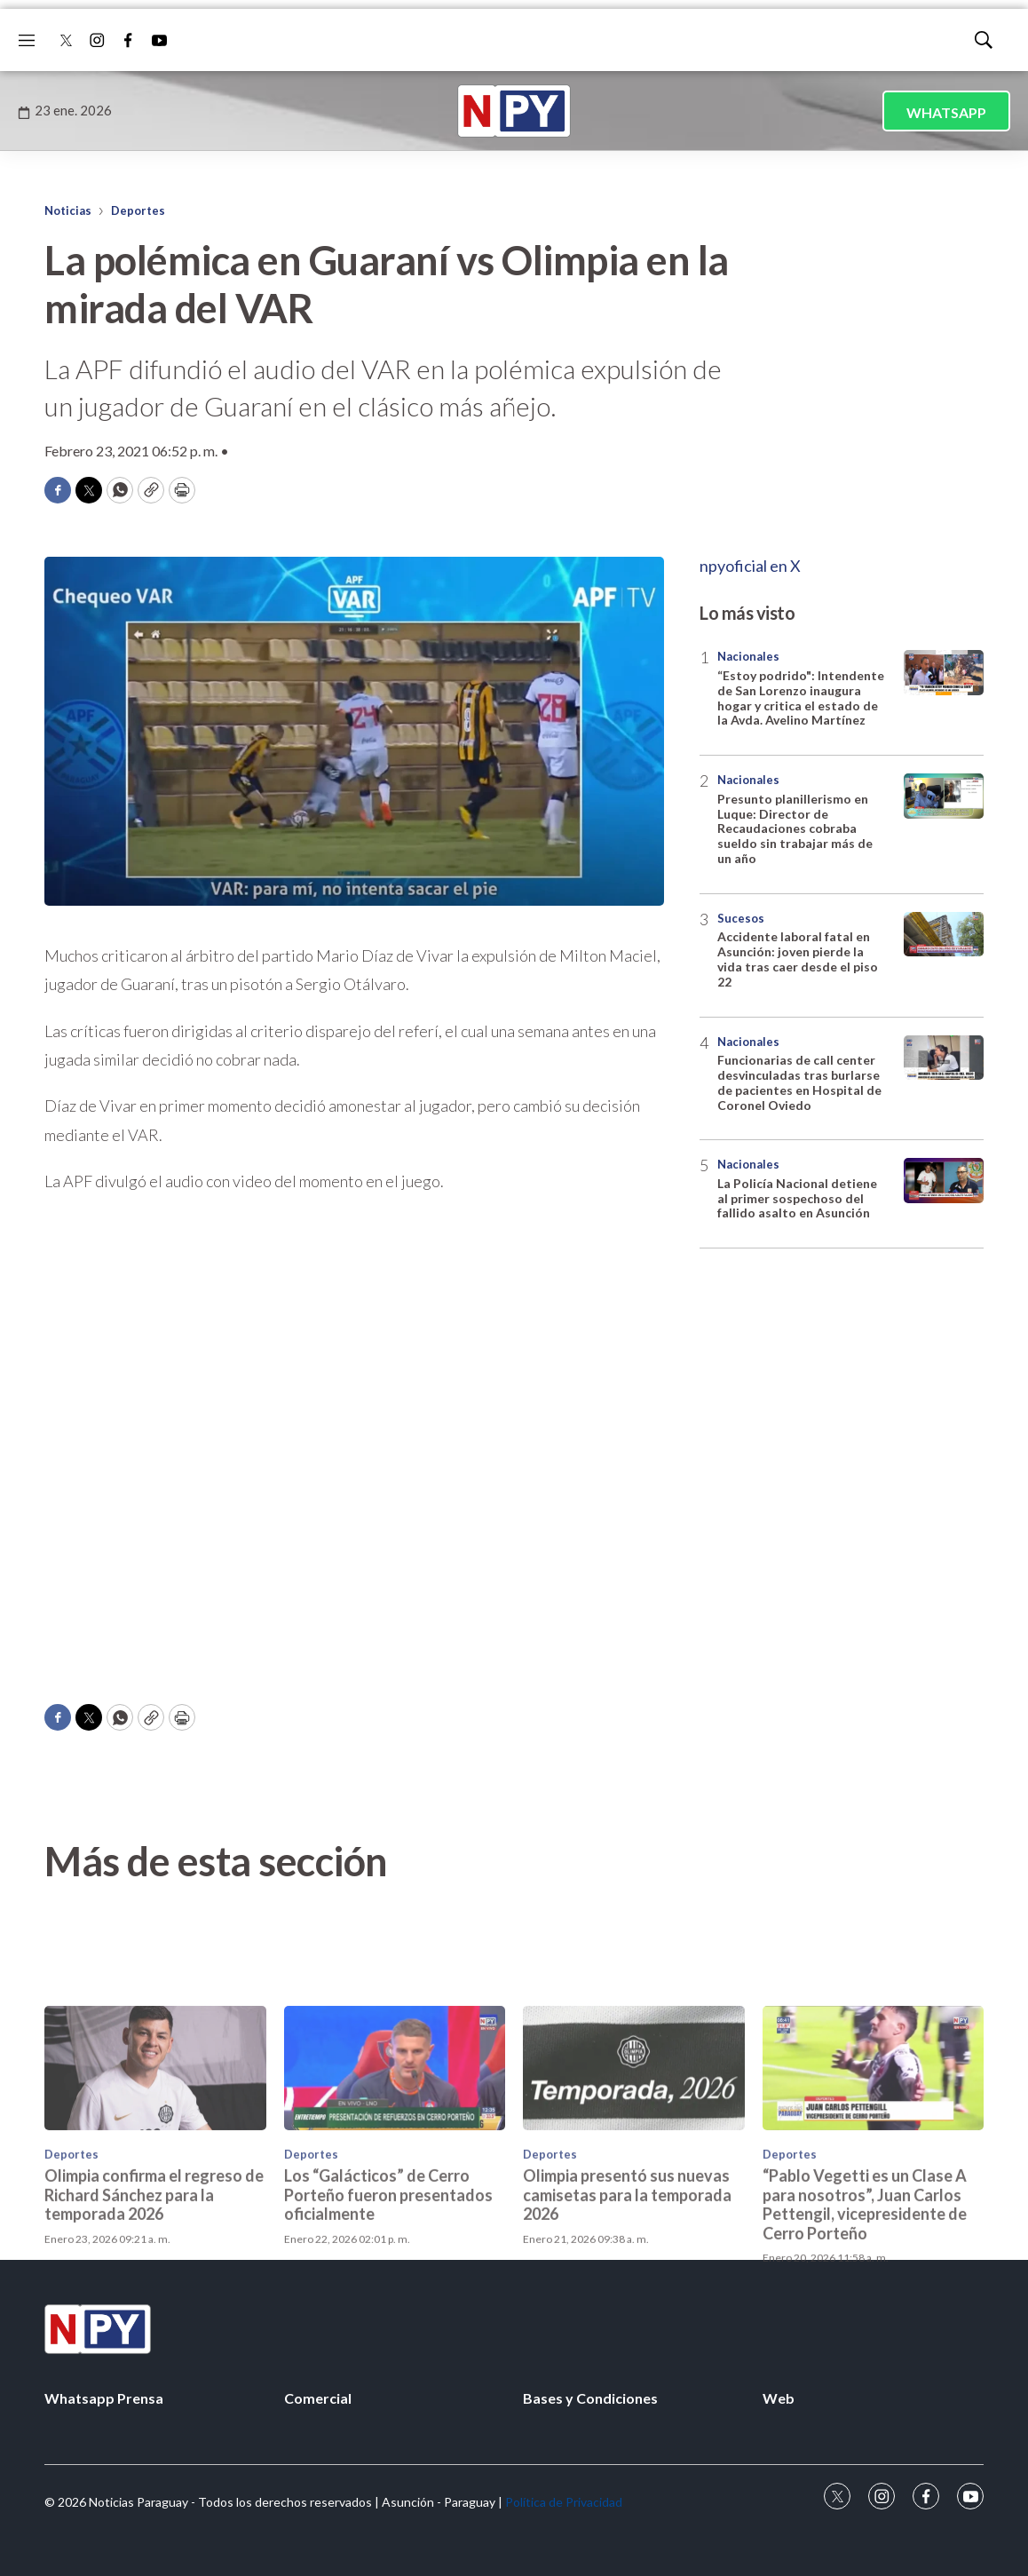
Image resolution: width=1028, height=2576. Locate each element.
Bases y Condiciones (590, 2398)
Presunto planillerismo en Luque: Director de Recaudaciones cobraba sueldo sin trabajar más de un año (795, 828)
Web (779, 2398)
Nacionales (748, 656)
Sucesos (740, 918)
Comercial (318, 2398)
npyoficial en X (750, 565)
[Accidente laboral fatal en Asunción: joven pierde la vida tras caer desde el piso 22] (944, 934)
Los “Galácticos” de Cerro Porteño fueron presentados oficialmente (388, 2289)
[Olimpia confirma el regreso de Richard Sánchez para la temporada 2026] (155, 2164)
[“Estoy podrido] (944, 672)
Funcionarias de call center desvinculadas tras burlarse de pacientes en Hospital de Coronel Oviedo (799, 1082)
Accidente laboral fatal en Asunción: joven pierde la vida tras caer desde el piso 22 (797, 958)
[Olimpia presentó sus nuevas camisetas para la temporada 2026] (634, 2164)
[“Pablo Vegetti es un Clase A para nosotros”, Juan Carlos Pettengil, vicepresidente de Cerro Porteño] (874, 2164)
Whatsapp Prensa (103, 2398)
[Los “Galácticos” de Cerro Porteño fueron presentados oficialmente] (395, 2164)
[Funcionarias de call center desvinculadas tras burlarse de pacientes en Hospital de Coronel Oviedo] (944, 1058)
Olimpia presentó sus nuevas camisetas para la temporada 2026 (627, 2289)
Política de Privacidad (563, 2501)
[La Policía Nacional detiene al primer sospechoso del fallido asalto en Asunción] (944, 1180)
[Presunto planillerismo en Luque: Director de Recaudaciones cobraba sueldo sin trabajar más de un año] (944, 796)
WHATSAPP (946, 112)
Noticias (67, 210)
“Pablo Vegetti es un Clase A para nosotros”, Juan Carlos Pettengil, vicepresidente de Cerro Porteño (865, 2299)
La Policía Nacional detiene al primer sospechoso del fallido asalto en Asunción (797, 1198)
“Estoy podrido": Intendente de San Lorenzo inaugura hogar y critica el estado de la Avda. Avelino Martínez (800, 697)
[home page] (514, 111)
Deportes (138, 210)
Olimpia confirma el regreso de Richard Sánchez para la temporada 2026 (154, 2289)
